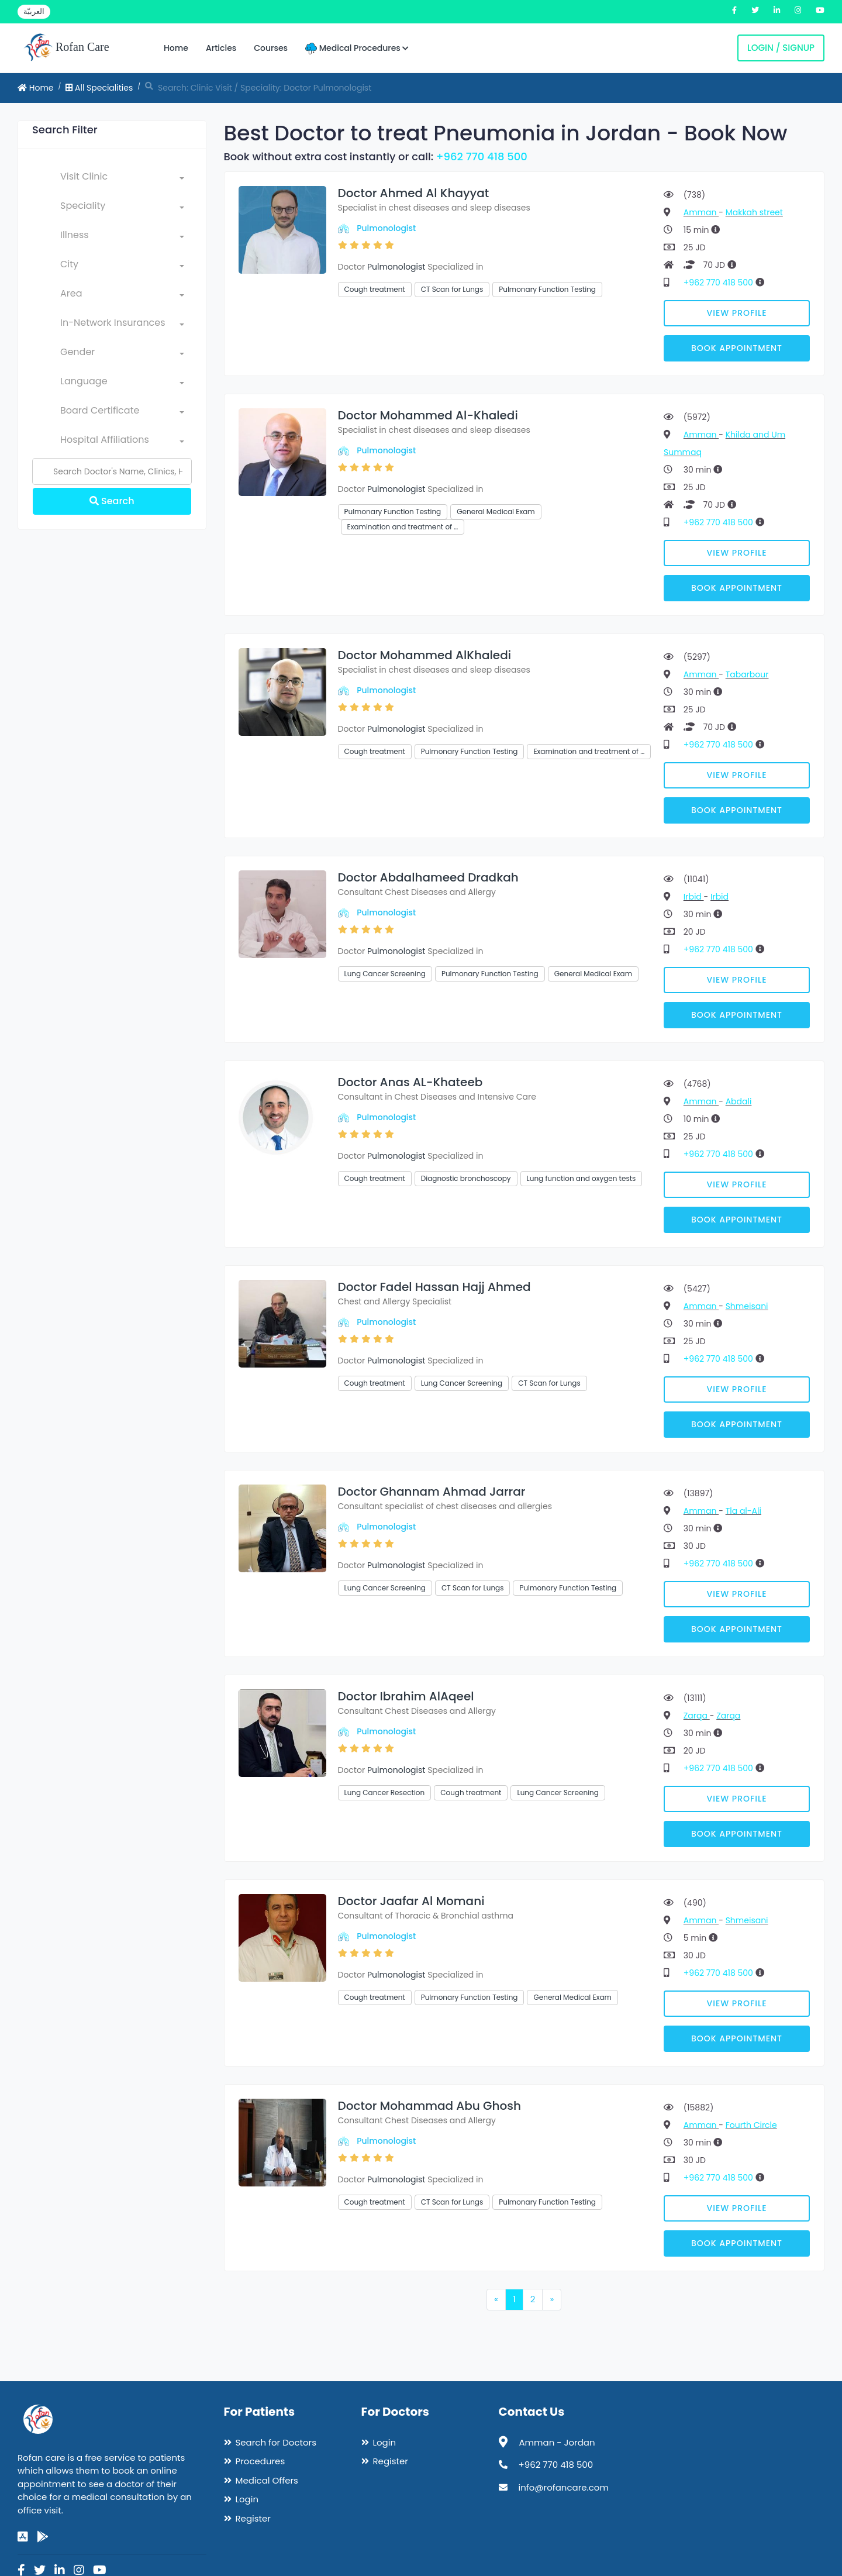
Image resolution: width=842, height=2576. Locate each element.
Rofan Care (66, 48)
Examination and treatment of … (402, 527)
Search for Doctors (276, 2442)
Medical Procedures (357, 48)
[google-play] (43, 2537)
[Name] (112, 471)
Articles (221, 48)
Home (176, 48)
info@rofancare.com (564, 2487)
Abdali (739, 1101)
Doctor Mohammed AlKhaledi (425, 655)
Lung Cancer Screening (385, 974)
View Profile (737, 313)
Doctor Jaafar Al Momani (411, 1901)
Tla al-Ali (743, 1511)
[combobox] (122, 179)
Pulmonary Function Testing (547, 289)
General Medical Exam (495, 511)
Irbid (694, 897)
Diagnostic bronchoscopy (466, 1178)
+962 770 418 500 (481, 156)
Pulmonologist (386, 228)
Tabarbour (747, 674)
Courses (271, 48)
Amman (701, 212)
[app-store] (23, 2537)
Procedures (260, 2461)
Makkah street (754, 212)
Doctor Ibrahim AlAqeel (406, 1696)
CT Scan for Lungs (452, 289)
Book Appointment (736, 348)
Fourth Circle (751, 2125)
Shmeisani (747, 1306)
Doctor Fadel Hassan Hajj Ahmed (434, 1287)
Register (253, 2518)
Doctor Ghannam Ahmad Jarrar (432, 1491)
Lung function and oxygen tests (581, 1178)
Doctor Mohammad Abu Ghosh (429, 2106)
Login (247, 2499)
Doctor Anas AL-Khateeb (410, 1082)
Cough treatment (374, 289)
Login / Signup (781, 48)
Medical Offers (267, 2480)
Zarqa (697, 1715)
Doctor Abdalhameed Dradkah (428, 877)
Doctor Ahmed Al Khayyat (413, 193)
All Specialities (99, 88)
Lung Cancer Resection (384, 1792)
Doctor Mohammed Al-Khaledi (428, 415)
